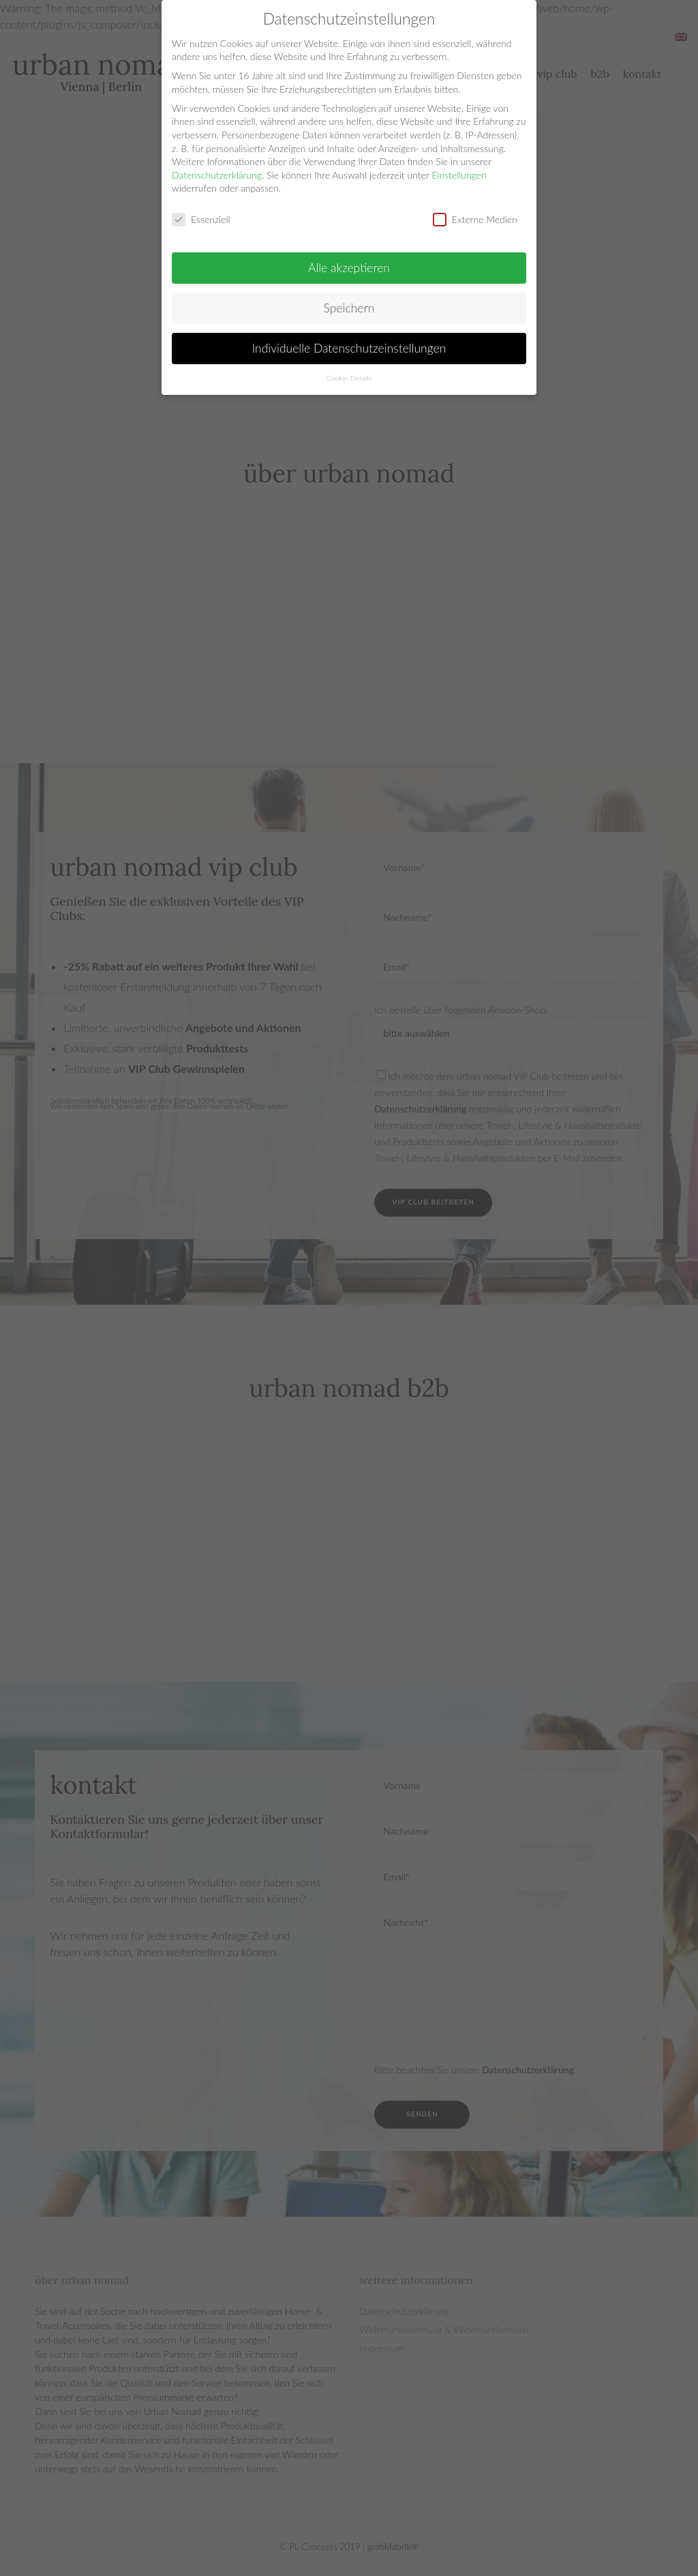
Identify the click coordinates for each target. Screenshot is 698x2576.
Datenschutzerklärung (217, 175)
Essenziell (201, 219)
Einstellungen (459, 175)
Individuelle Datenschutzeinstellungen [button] (349, 348)
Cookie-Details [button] (349, 378)
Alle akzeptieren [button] (349, 268)
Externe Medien (475, 219)
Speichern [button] (349, 308)
